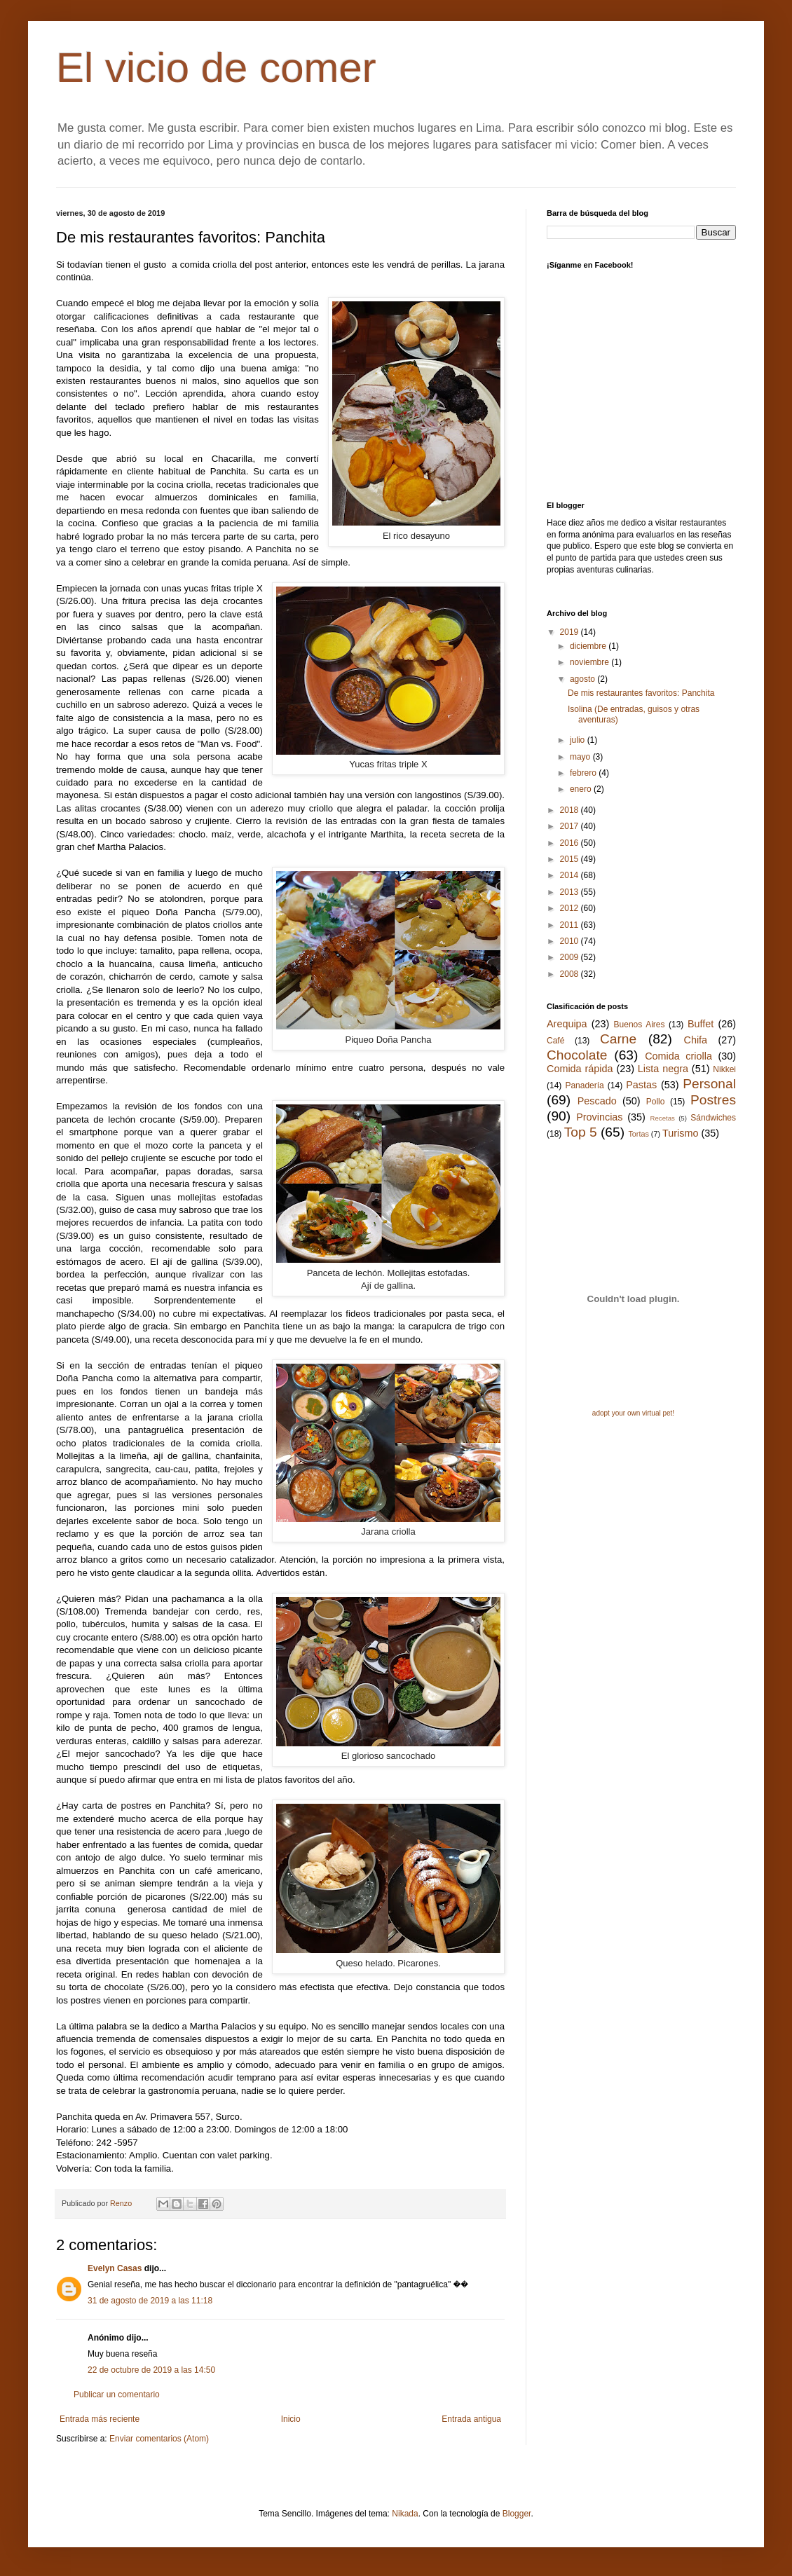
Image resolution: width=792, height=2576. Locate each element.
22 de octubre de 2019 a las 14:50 (151, 2370)
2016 (570, 843)
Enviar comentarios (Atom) (159, 2439)
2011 (570, 925)
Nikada (405, 2514)
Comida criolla (678, 1056)
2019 (570, 632)
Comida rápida (580, 1068)
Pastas (641, 1084)
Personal (709, 1083)
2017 (570, 826)
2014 (570, 875)
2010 (570, 941)
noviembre (590, 662)
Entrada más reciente (99, 2419)
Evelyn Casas (115, 2268)
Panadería (584, 1085)
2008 (570, 974)
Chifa (696, 1040)
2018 (570, 810)
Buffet (701, 1023)
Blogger (517, 2514)
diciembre (589, 646)
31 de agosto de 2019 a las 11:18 (150, 2301)
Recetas (662, 1118)
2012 (570, 908)
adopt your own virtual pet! (633, 1413)
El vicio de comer (216, 67)
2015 (570, 859)
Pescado (597, 1101)
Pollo (655, 1102)
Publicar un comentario (117, 2394)
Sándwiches (713, 1118)
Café (555, 1041)
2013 (570, 892)
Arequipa (567, 1023)
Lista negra (663, 1068)
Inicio (291, 2419)
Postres (713, 1099)
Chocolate (577, 1055)
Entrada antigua (471, 2419)
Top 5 (580, 1132)
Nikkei (724, 1069)
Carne (618, 1039)
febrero (584, 773)
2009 (570, 957)
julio (578, 740)
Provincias (599, 1117)
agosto (583, 679)
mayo (581, 757)
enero (582, 789)
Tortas (638, 1134)
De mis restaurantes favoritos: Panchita (641, 693)
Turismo (680, 1133)
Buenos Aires (639, 1024)
